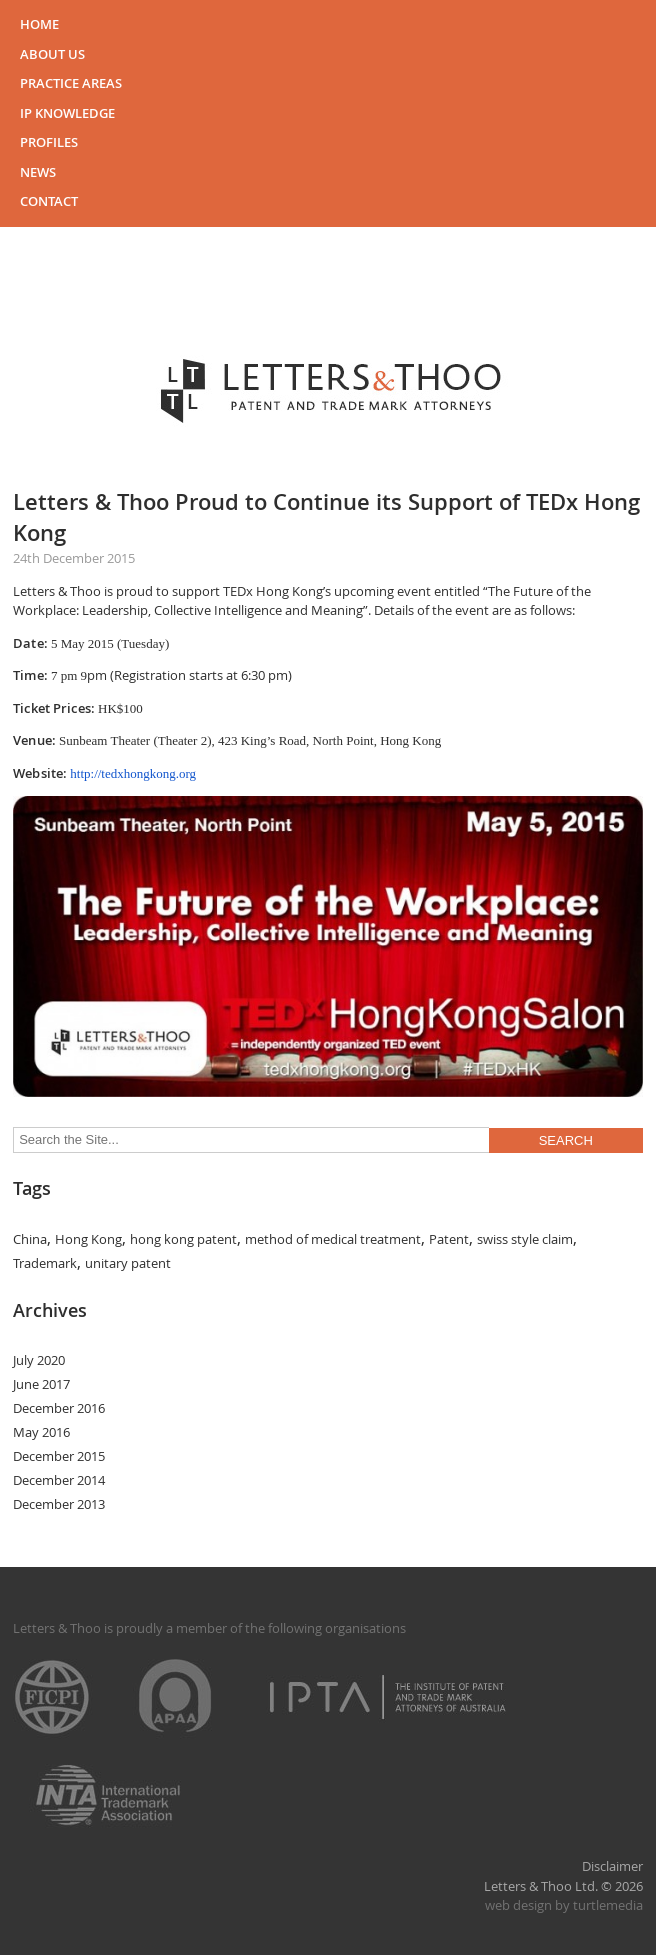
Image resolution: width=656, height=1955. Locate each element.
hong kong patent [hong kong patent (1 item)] (183, 1239)
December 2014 (59, 1480)
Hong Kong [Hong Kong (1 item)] (88, 1239)
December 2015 (59, 1456)
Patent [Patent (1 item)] (449, 1239)
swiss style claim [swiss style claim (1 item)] (525, 1239)
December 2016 (59, 1408)
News (38, 172)
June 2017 (41, 1384)
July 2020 (39, 1360)
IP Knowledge (67, 113)
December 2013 (59, 1504)
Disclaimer (612, 1866)
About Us (52, 54)
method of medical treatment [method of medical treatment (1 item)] (333, 1239)
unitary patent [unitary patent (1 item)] (128, 1263)
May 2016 (41, 1432)
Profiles (49, 142)
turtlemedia (608, 1905)
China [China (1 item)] (30, 1239)
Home (39, 24)
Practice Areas (71, 83)
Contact (49, 201)
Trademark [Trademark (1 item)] (45, 1263)
